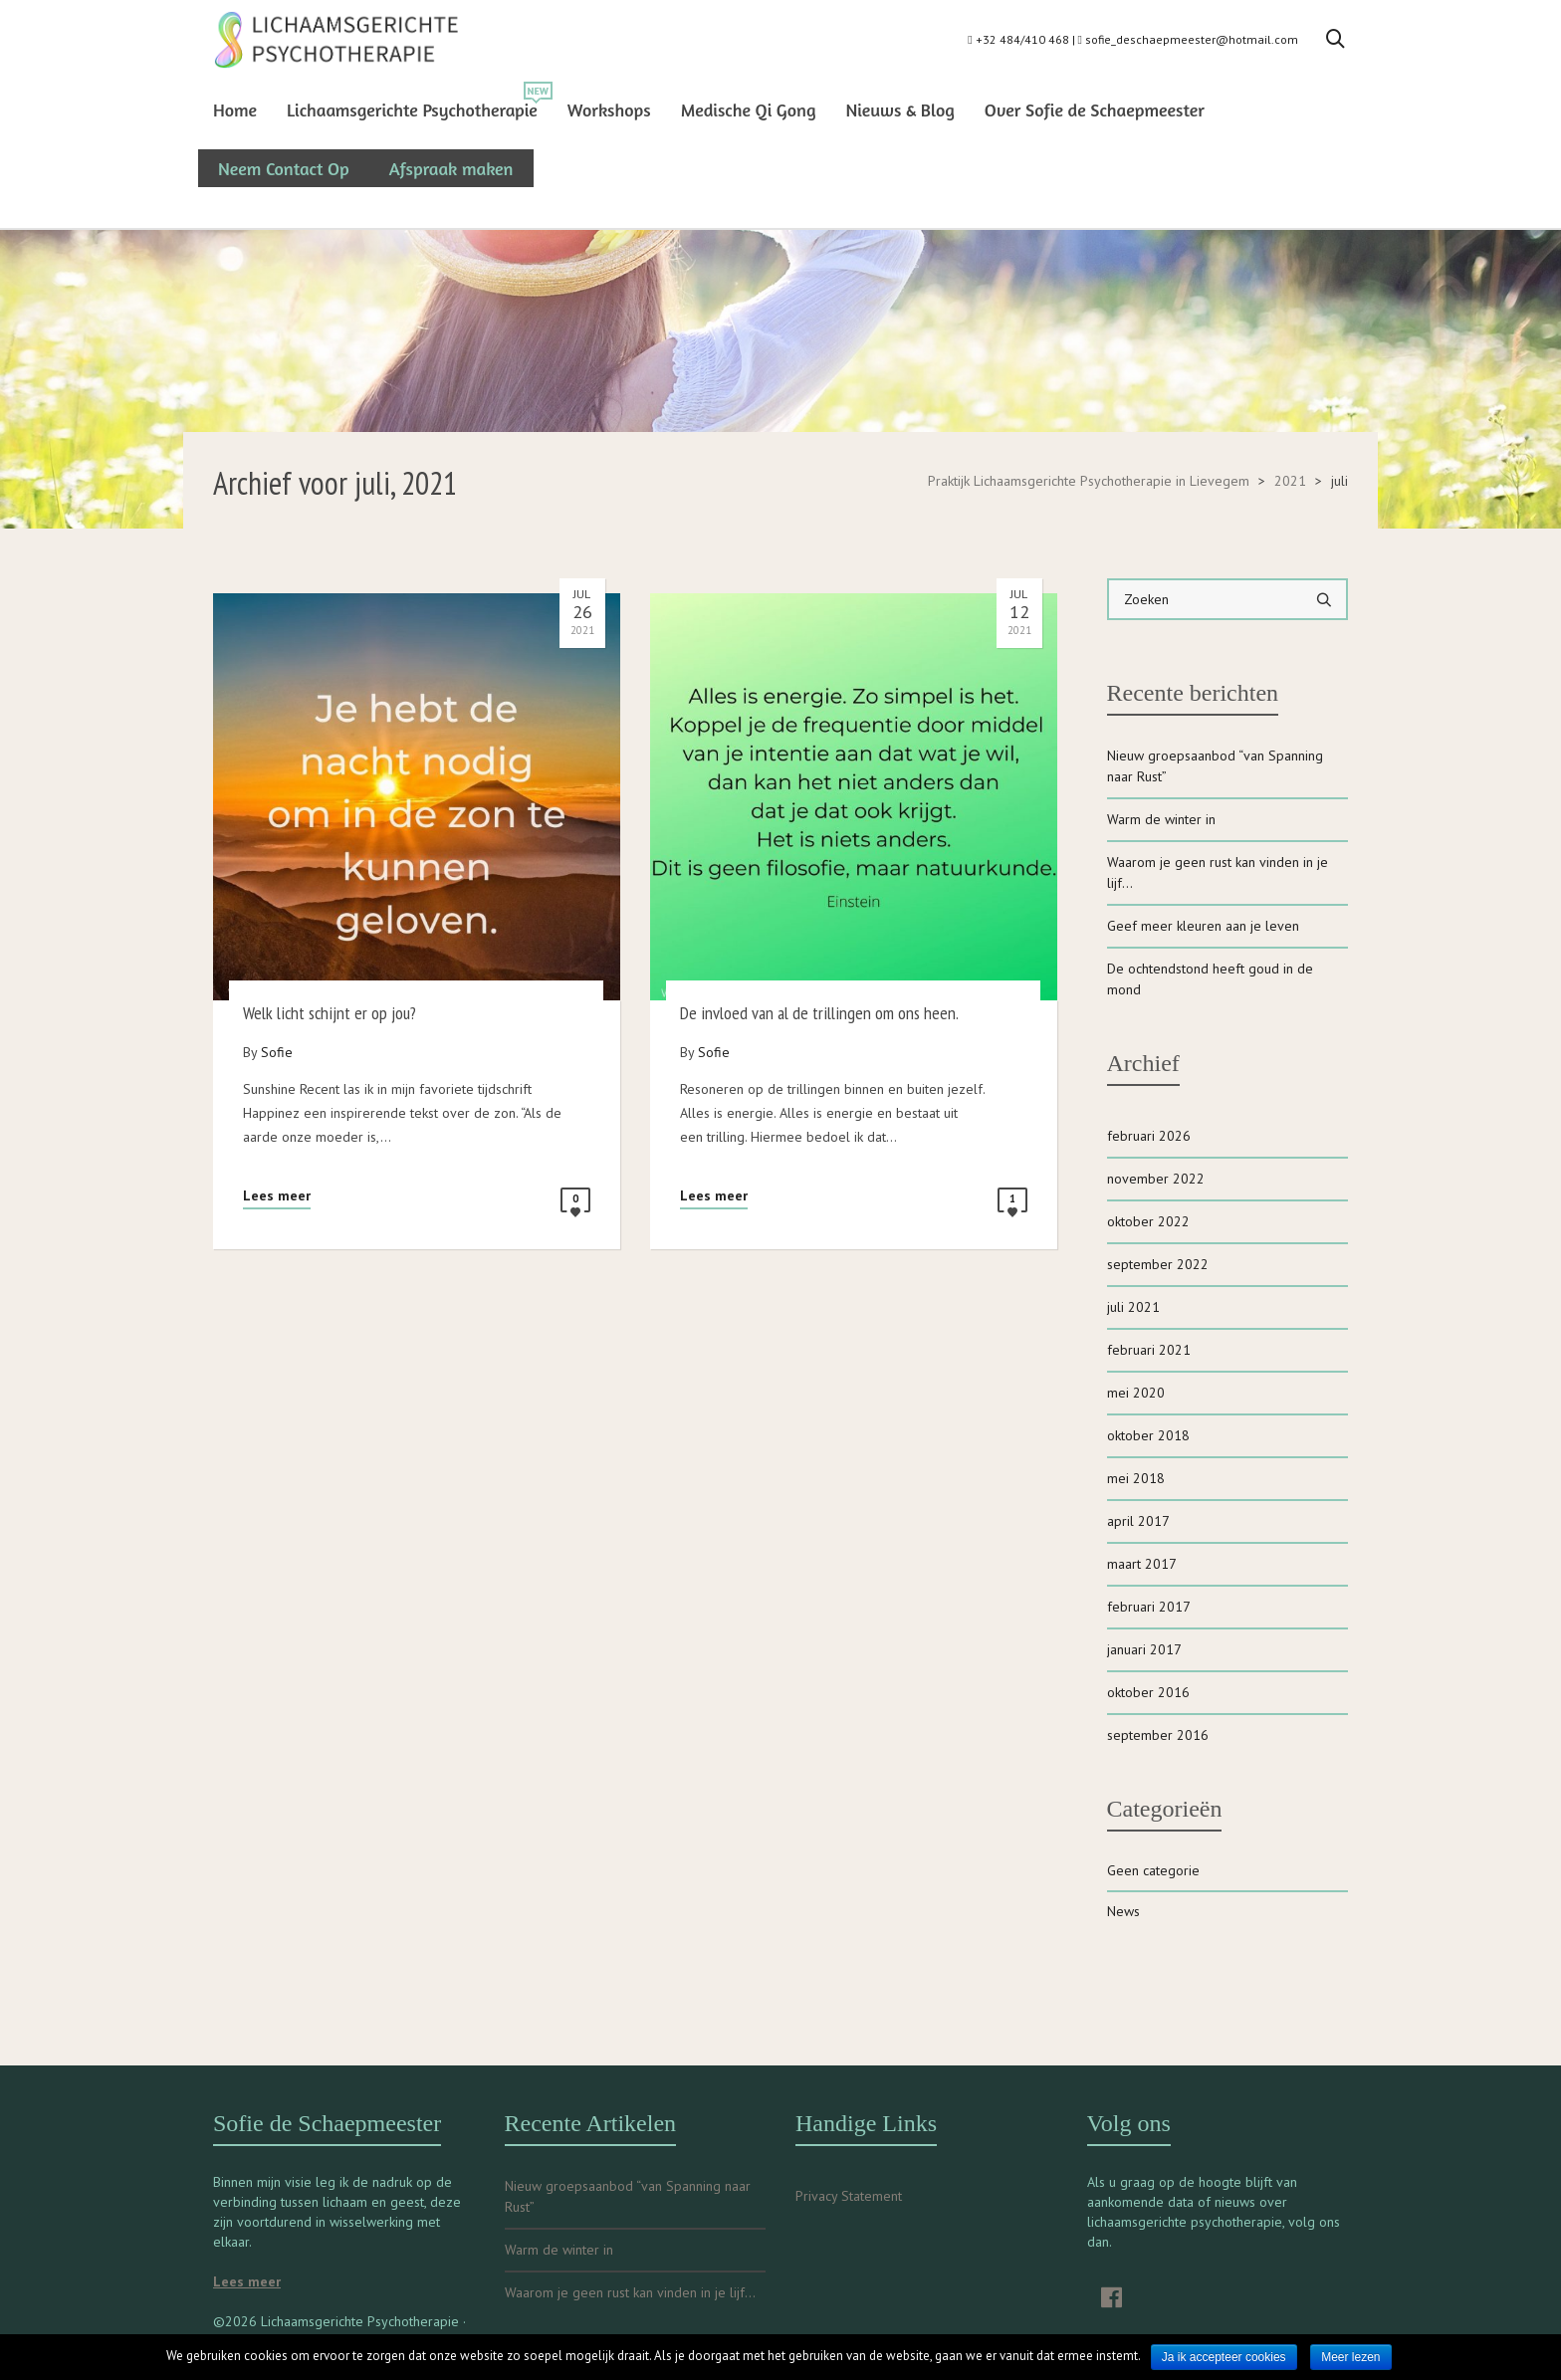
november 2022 (1156, 1179)
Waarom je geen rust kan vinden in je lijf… (1217, 872)
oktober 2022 (1148, 1221)
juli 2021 (1133, 1307)
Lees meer (277, 1195)
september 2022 (1158, 1264)
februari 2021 (1149, 1350)
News (1123, 1911)
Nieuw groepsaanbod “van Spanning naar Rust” (1215, 766)
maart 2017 (1142, 1564)
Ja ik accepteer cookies (1224, 2357)
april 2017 (1138, 1521)
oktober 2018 (1148, 1435)
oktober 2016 (1148, 1692)
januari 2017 (1144, 1649)
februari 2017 (1149, 1607)
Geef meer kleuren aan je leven (1203, 926)
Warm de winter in (1161, 819)
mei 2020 (1136, 1393)
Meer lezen (1350, 2357)
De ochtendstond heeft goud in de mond (1210, 979)
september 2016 (1158, 1735)
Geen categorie (1153, 1870)
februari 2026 (1149, 1136)
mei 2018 (1136, 1478)
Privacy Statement (848, 2196)
